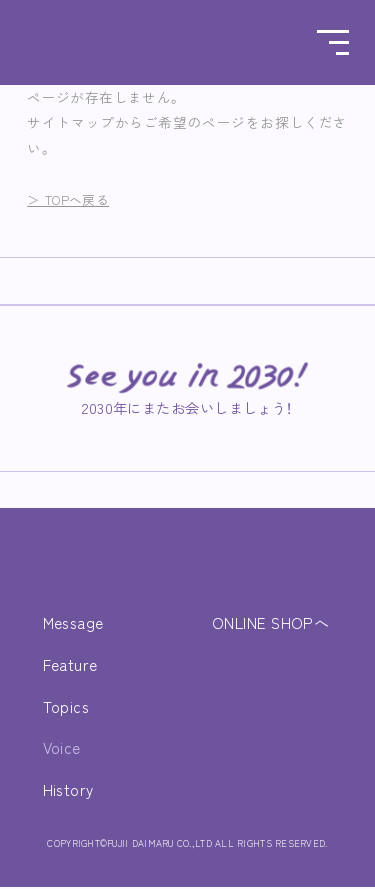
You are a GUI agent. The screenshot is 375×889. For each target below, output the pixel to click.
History (69, 791)
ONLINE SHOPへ (268, 625)
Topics (67, 708)
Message (76, 625)
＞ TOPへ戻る (72, 199)
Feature (72, 666)
